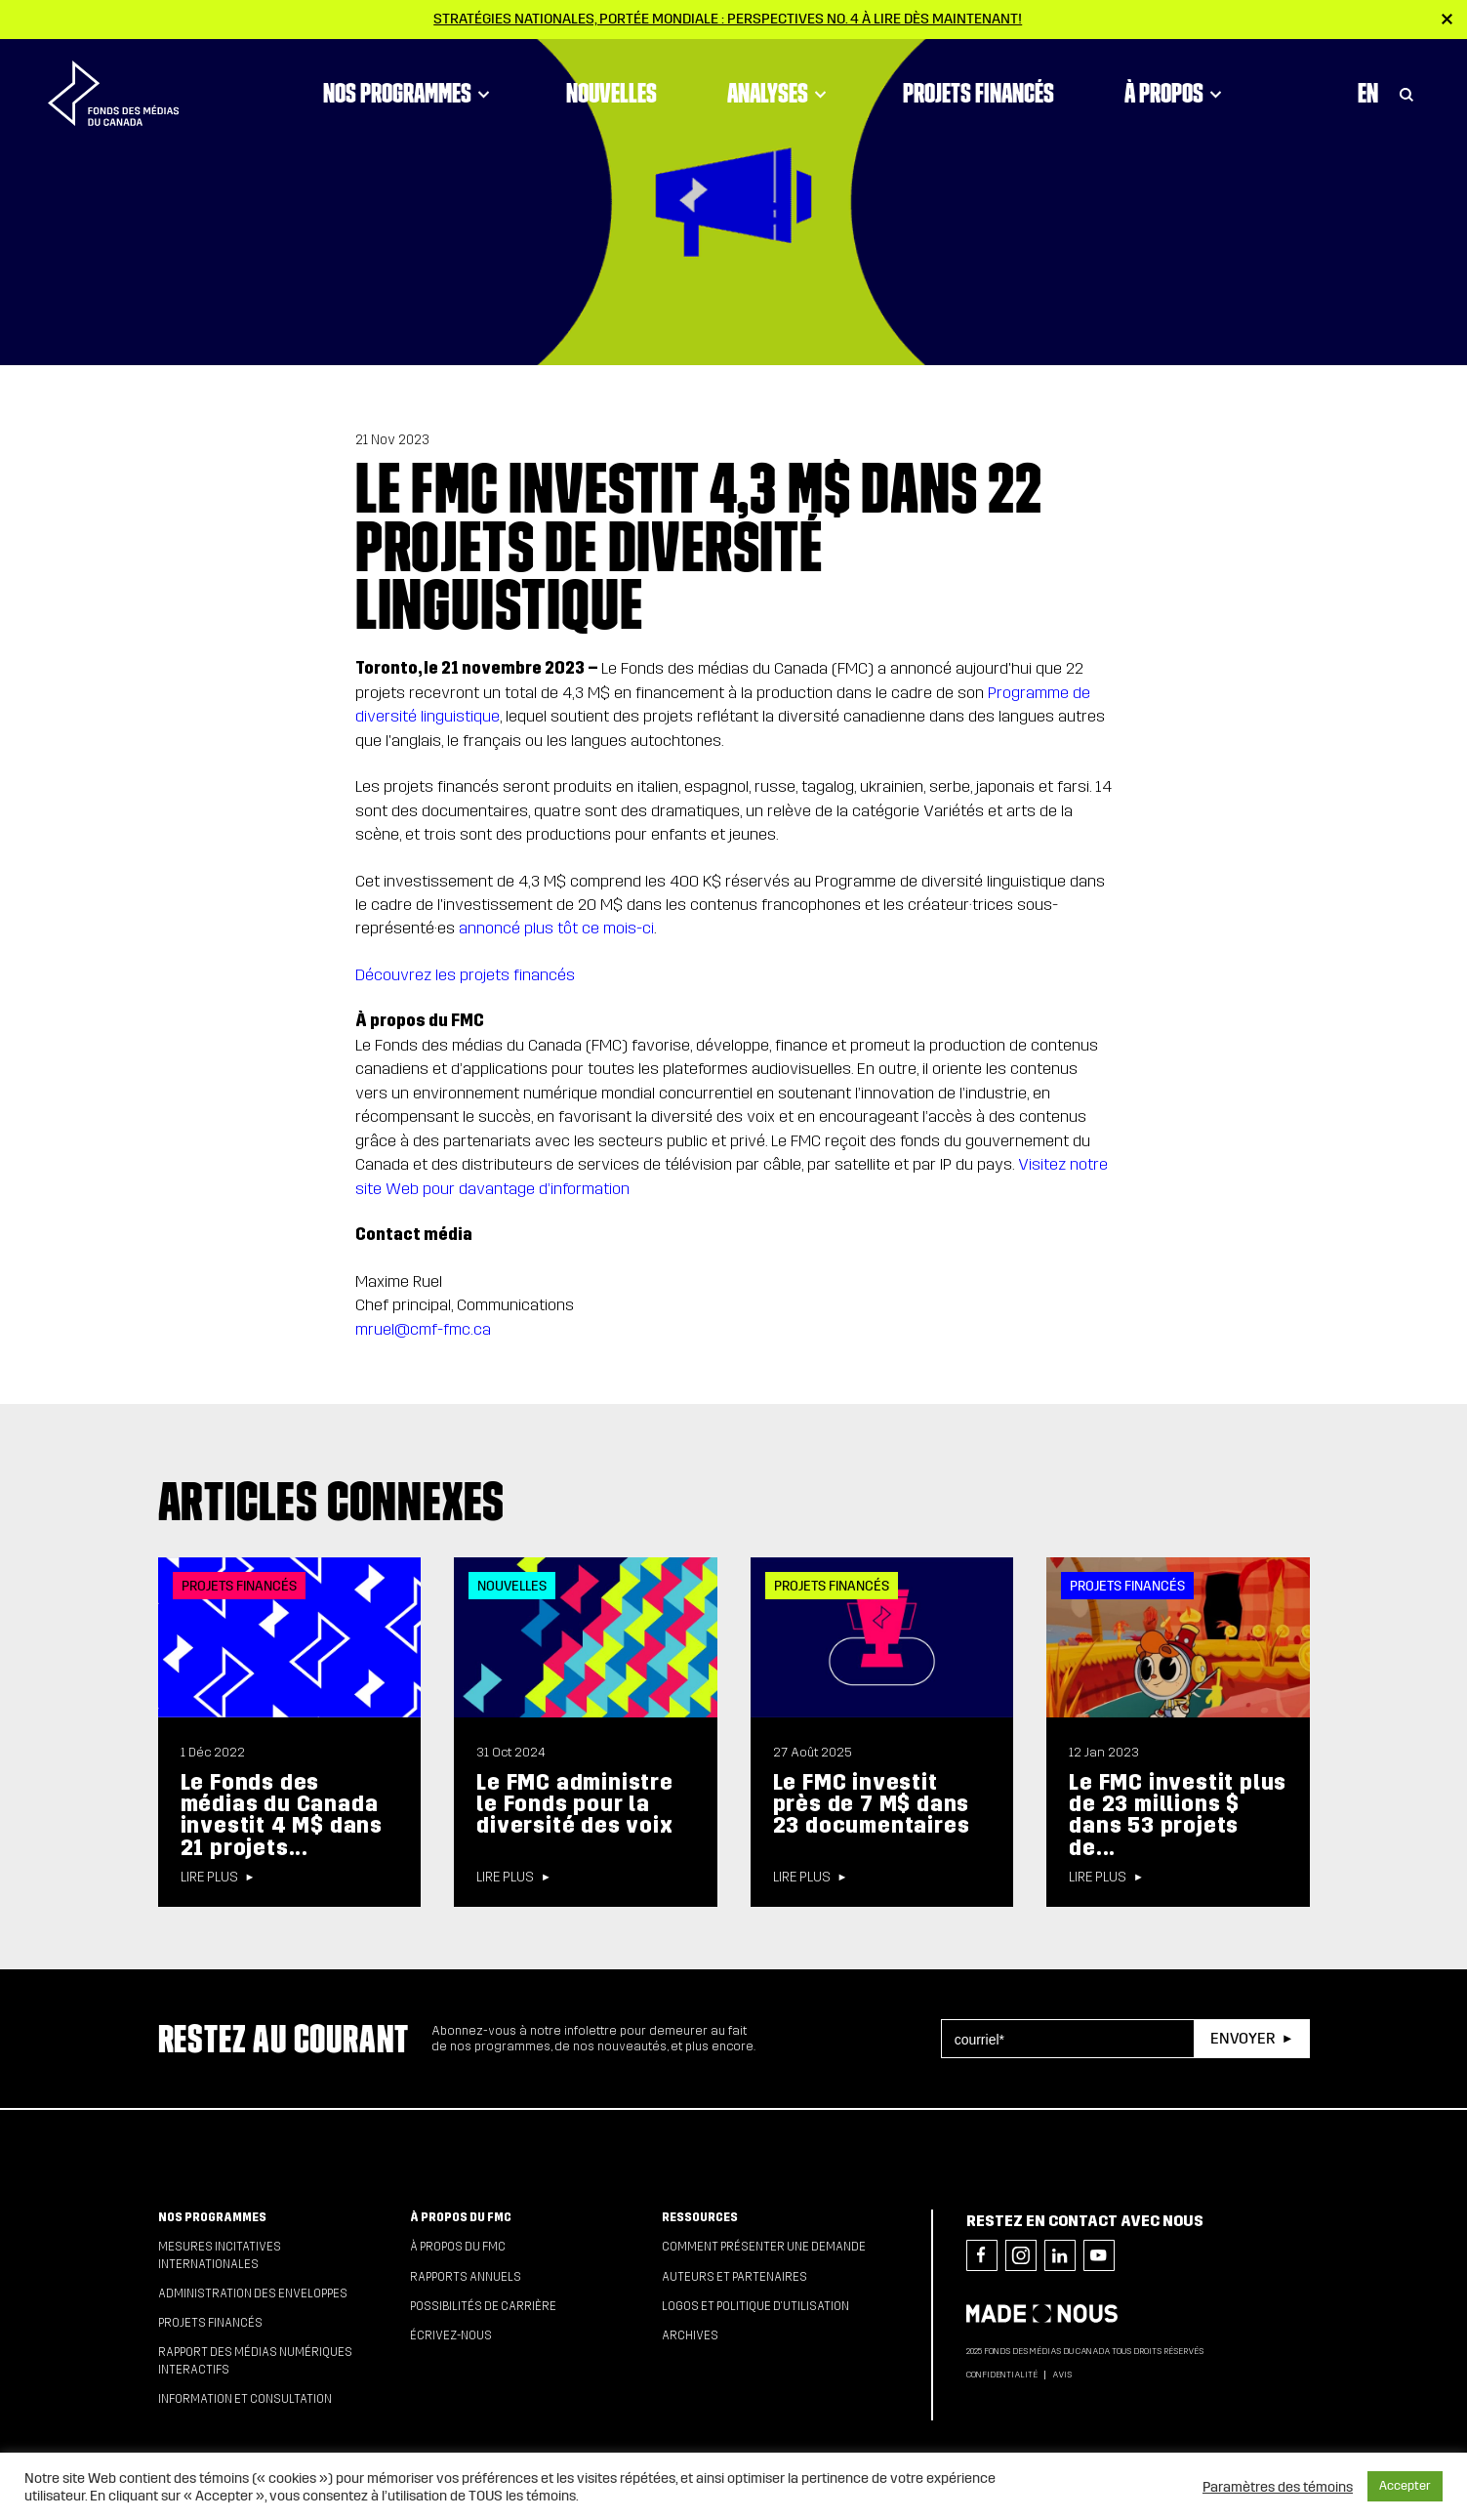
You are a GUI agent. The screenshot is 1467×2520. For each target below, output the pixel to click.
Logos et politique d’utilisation (755, 2306)
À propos (1176, 92)
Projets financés (978, 92)
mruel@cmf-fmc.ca (423, 1329)
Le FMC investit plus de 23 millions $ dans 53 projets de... (1177, 1815)
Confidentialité (1002, 2374)
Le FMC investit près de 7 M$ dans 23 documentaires (871, 1804)
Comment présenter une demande (764, 2246)
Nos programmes (409, 92)
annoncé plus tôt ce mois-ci (556, 928)
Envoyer (1242, 2038)
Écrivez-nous (451, 2335)
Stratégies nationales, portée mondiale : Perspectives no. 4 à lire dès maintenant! (727, 18)
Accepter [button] (1405, 2486)
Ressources (700, 2217)
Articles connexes (332, 1500)
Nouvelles (611, 92)
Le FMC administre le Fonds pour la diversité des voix (574, 1804)
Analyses (780, 92)
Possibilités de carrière (483, 2306)
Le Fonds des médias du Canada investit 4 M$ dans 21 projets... (282, 1815)
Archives (690, 2335)
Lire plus (209, 1877)
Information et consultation (245, 2399)
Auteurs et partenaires (734, 2277)
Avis (1062, 2374)
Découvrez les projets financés (465, 975)
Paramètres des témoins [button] (1277, 2487)
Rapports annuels (465, 2277)
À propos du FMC (460, 2217)
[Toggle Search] (1406, 92)
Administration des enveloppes (252, 2293)
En (1368, 92)
